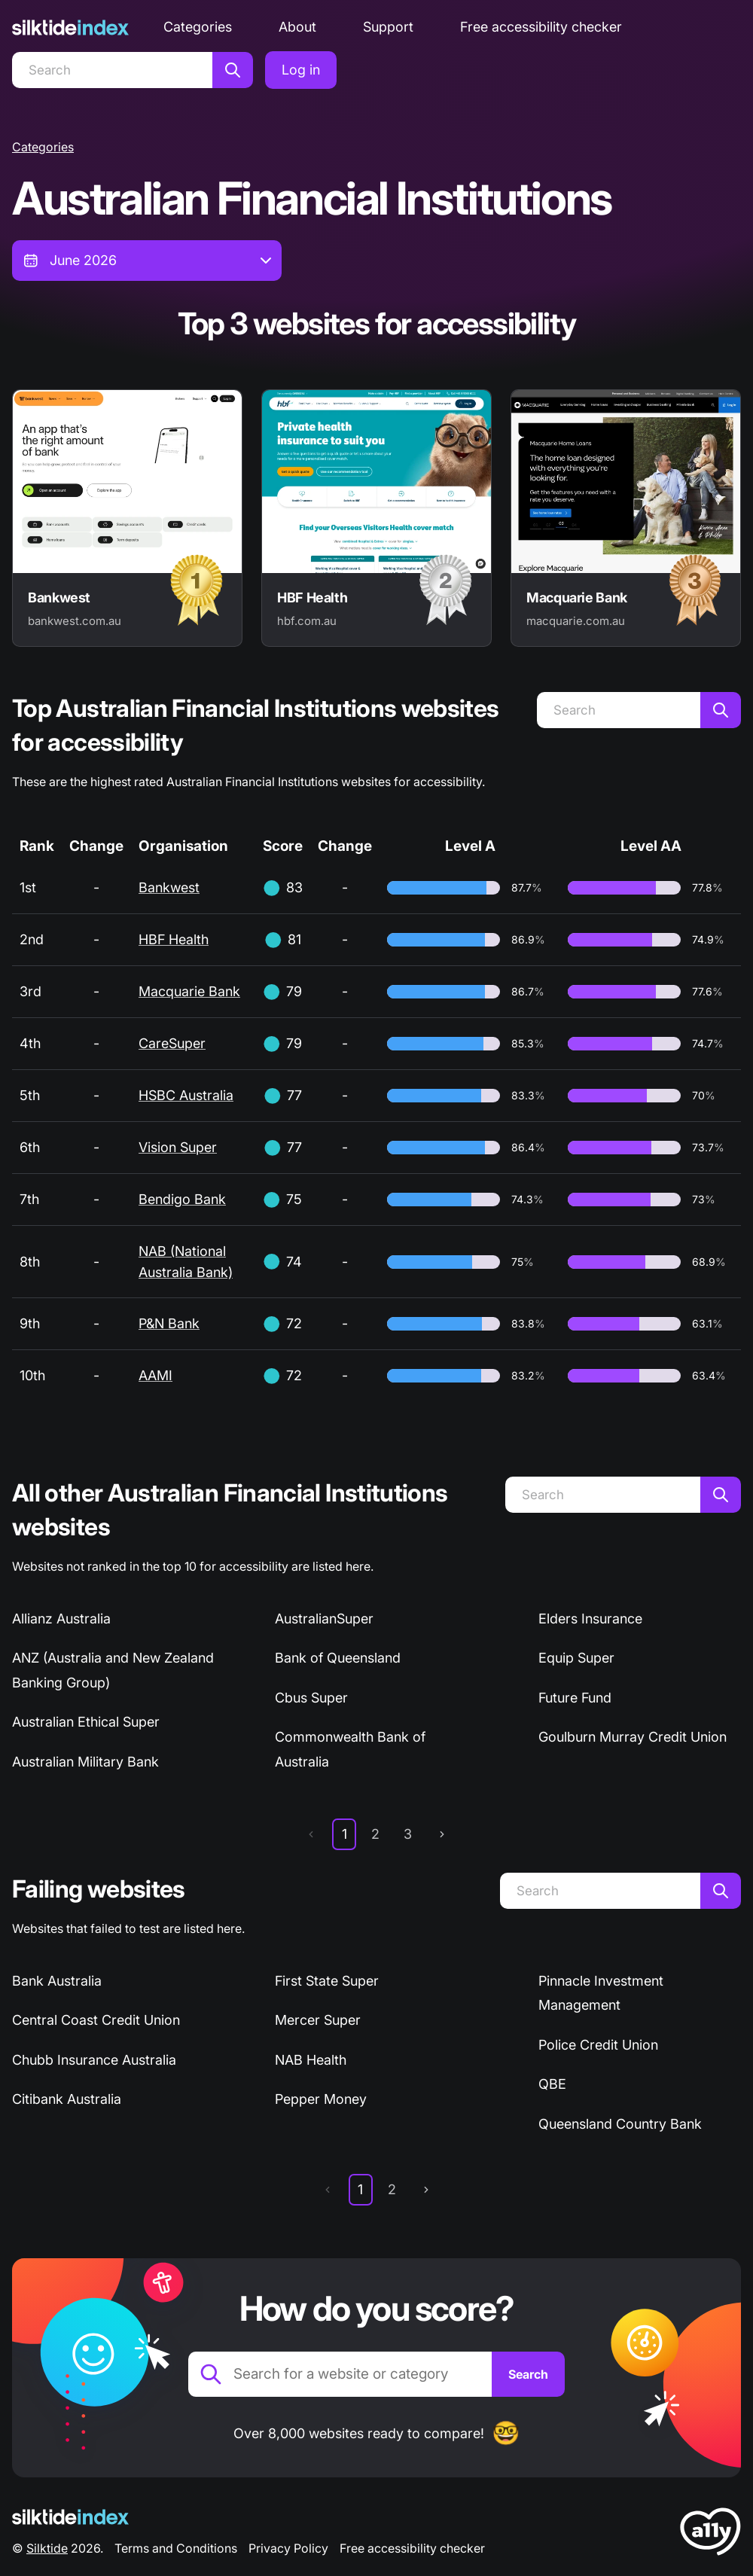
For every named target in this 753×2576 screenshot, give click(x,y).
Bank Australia (57, 1981)
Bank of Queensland (338, 1658)
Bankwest (169, 887)
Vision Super (178, 1147)
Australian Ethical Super (86, 1722)
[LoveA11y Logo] (710, 2534)
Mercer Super (318, 2020)
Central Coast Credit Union (96, 2020)
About (297, 27)
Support (388, 27)
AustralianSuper (324, 1618)
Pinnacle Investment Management (600, 1993)
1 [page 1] (344, 1834)
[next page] (442, 1834)
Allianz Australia (61, 1618)
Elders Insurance (590, 1618)
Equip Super (576, 1658)
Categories (197, 27)
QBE (552, 2084)
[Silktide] (70, 27)
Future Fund (574, 1698)
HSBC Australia (186, 1095)
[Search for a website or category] (340, 2374)
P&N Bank (169, 1323)
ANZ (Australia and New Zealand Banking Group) (113, 1670)
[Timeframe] (147, 260)
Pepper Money (321, 2099)
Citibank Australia (66, 2099)
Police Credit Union (598, 2045)
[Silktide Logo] (70, 2517)
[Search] (112, 70)
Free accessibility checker (541, 27)
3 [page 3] (408, 1834)
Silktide (47, 2548)
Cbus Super (311, 1698)
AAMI (155, 1375)
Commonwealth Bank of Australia (350, 1749)
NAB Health (310, 2060)
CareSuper (172, 1043)
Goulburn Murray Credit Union (632, 1737)
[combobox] (147, 260)
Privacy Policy (288, 2548)
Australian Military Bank (85, 1762)
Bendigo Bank (182, 1199)
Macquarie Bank (189, 991)
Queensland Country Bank (620, 2124)
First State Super (327, 1981)
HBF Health (174, 939)
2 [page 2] (375, 1834)
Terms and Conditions (175, 2548)
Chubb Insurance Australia (94, 2060)
